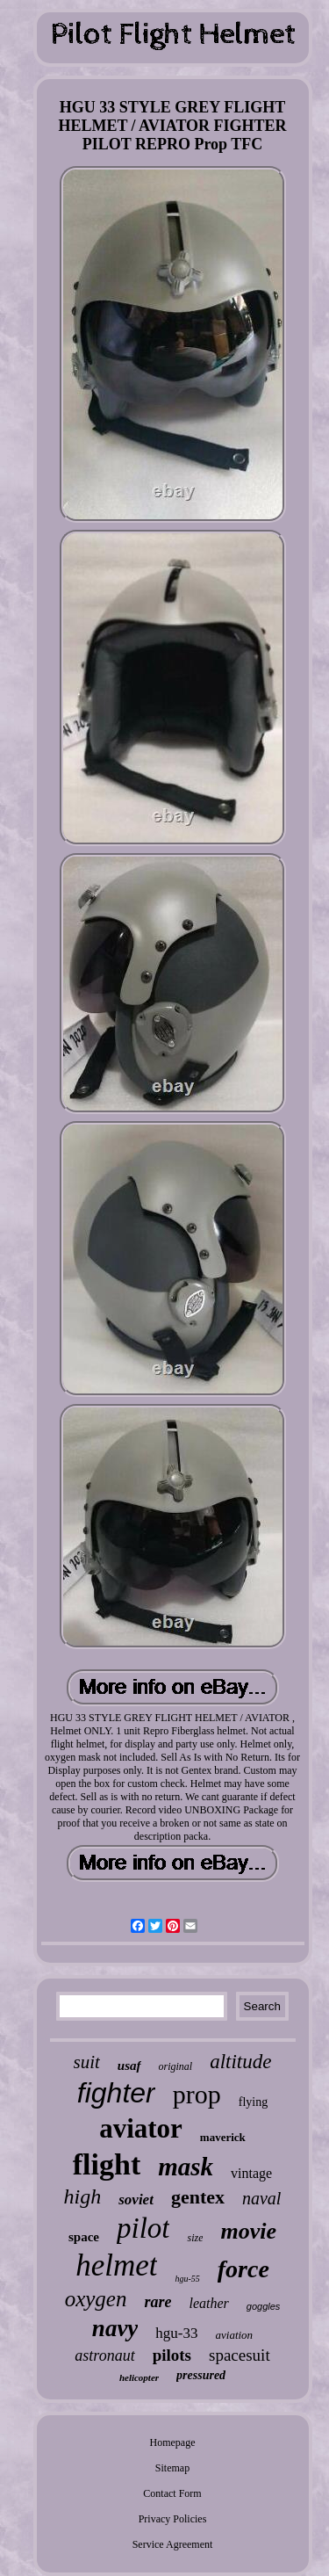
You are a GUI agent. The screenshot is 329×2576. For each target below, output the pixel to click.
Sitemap (172, 2468)
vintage (251, 2173)
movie (248, 2231)
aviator (140, 2128)
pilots (172, 2355)
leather (208, 2303)
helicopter (139, 2377)
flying (253, 2102)
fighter (116, 2093)
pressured (200, 2375)
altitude (240, 2062)
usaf (129, 2066)
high (83, 2196)
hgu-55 (187, 2278)
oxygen (96, 2299)
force (243, 2269)
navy (115, 2328)
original (176, 2066)
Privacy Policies (173, 2519)
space (83, 2237)
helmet (116, 2265)
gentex (198, 2197)
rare (157, 2302)
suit (87, 2062)
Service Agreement (172, 2544)
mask (185, 2167)
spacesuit (239, 2355)
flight (106, 2164)
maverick (223, 2137)
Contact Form (172, 2493)
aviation (235, 2334)
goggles (264, 2306)
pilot (143, 2228)
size (195, 2238)
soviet (136, 2199)
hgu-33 (176, 2333)
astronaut (104, 2355)
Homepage (173, 2442)
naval (261, 2198)
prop (197, 2094)
